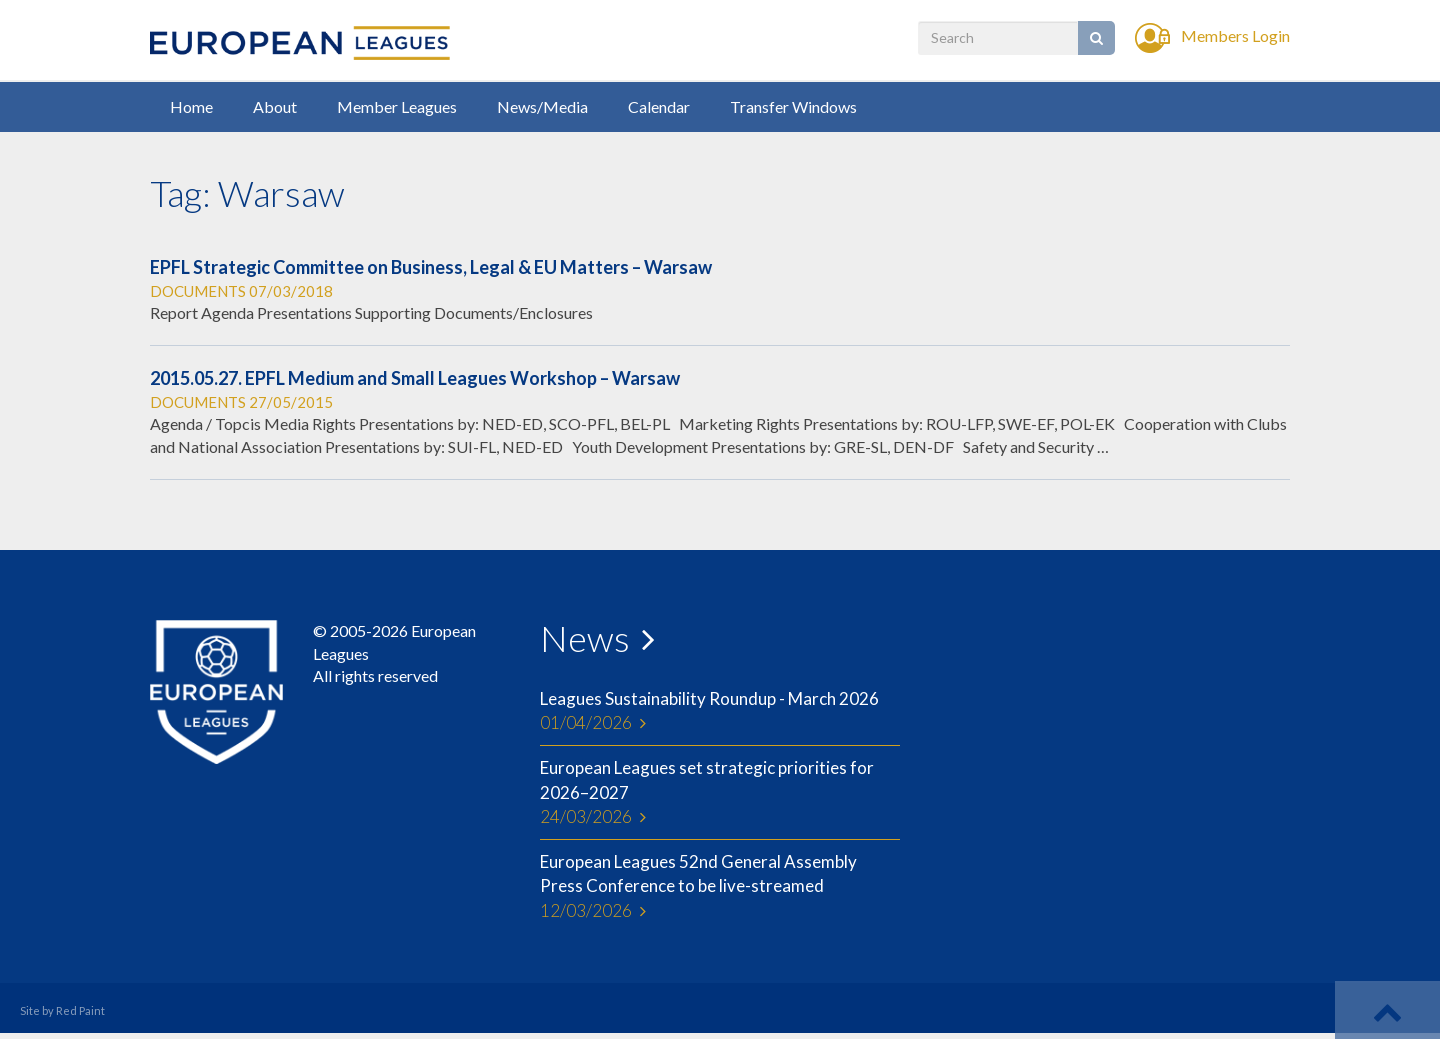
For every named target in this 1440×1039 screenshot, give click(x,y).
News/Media (542, 106)
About (275, 106)
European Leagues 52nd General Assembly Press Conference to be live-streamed (720, 887)
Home (191, 106)
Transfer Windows (793, 106)
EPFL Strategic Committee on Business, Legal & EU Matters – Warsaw (431, 267)
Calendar (659, 106)
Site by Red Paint (62, 1010)
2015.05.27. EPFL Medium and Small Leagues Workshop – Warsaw (415, 378)
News (585, 638)
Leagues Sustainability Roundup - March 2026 (720, 712)
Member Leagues (397, 106)
